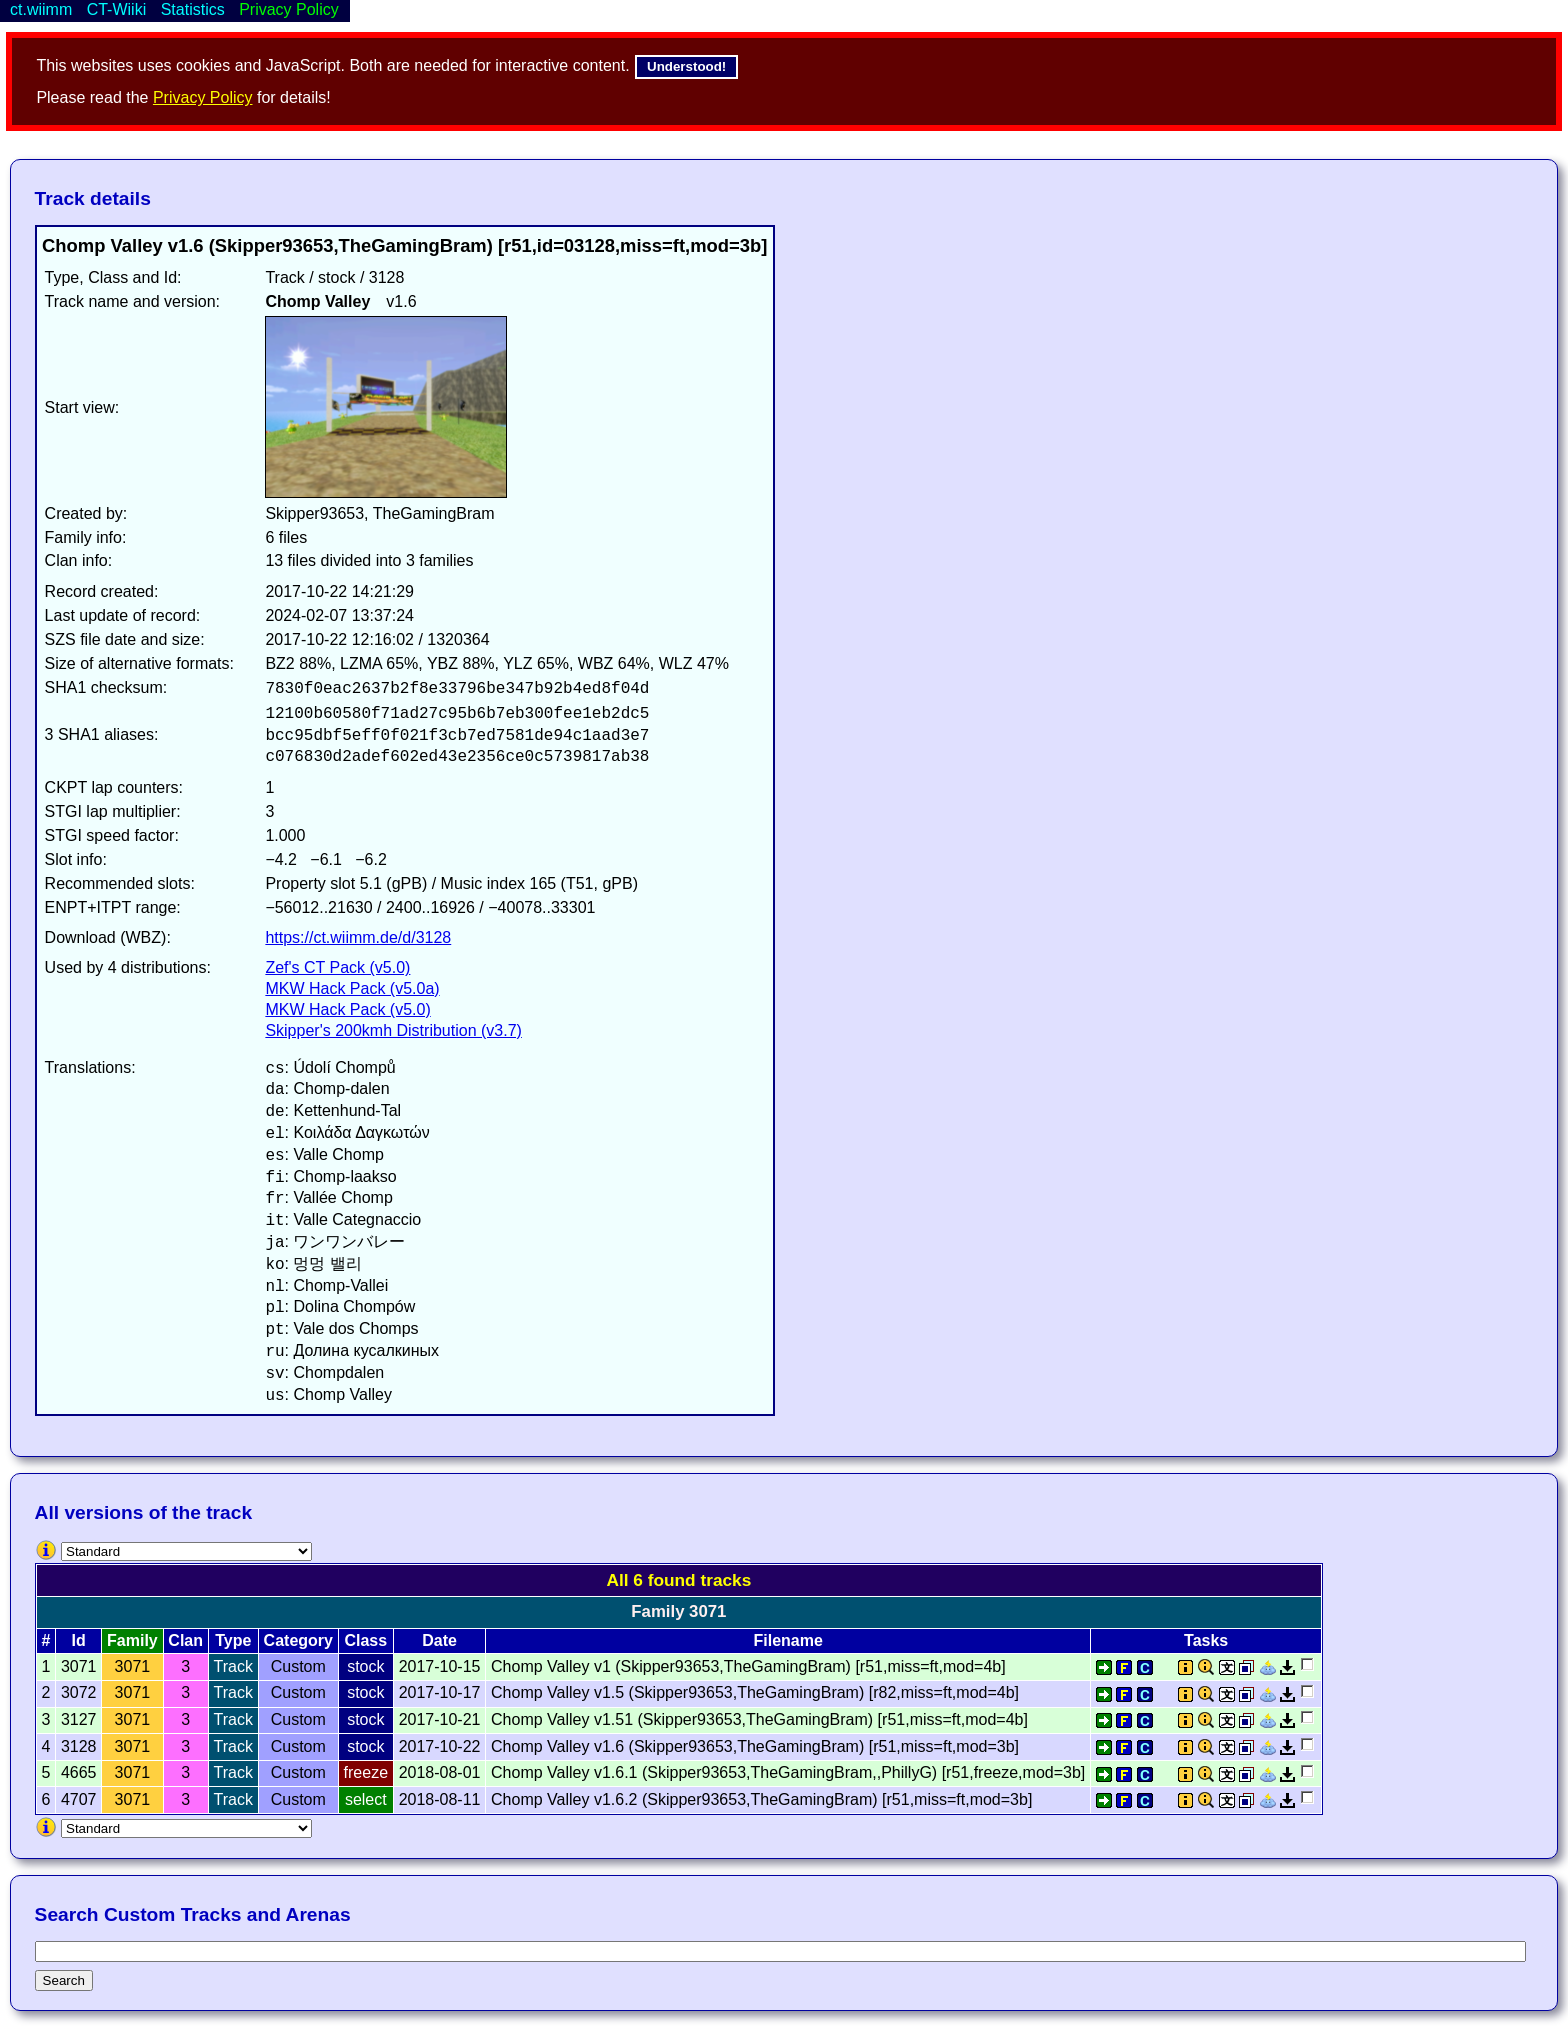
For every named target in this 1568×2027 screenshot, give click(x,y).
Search (64, 1980)
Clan (185, 1640)
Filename (787, 1640)
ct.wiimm (41, 9)
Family (132, 1640)
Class (365, 1640)
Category (298, 1640)
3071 (133, 1666)
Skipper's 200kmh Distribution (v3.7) (393, 1030)
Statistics (193, 9)
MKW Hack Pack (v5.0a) (352, 988)
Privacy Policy (203, 97)
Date (439, 1640)
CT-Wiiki (117, 9)
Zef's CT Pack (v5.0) (337, 967)
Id (79, 1640)
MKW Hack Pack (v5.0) (347, 1009)
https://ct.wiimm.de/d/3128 (358, 937)
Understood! (686, 66)
